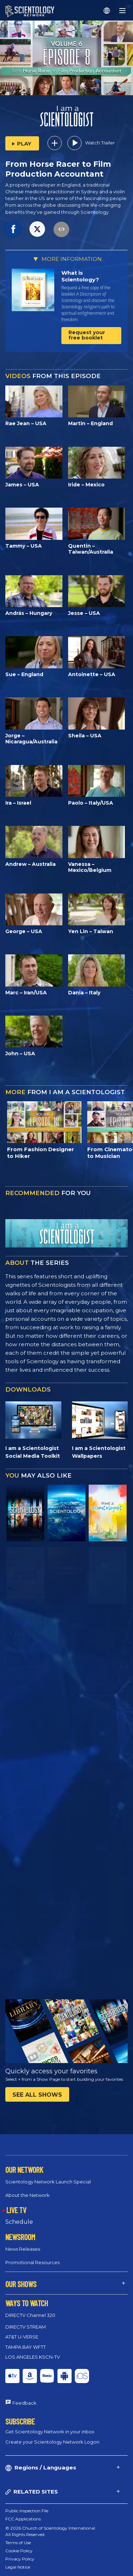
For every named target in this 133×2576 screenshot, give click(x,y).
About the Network (27, 2195)
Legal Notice (17, 2567)
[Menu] (122, 10)
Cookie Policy (19, 2550)
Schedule (19, 2221)
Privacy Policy (19, 2558)
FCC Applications (23, 2518)
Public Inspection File (26, 2510)
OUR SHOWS (21, 2284)
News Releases (22, 2249)
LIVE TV (16, 2210)
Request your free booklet (86, 335)
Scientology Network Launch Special (48, 2181)
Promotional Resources (32, 2262)
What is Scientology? (80, 276)
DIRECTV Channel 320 (30, 2315)
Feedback (24, 2403)
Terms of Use (18, 2542)
